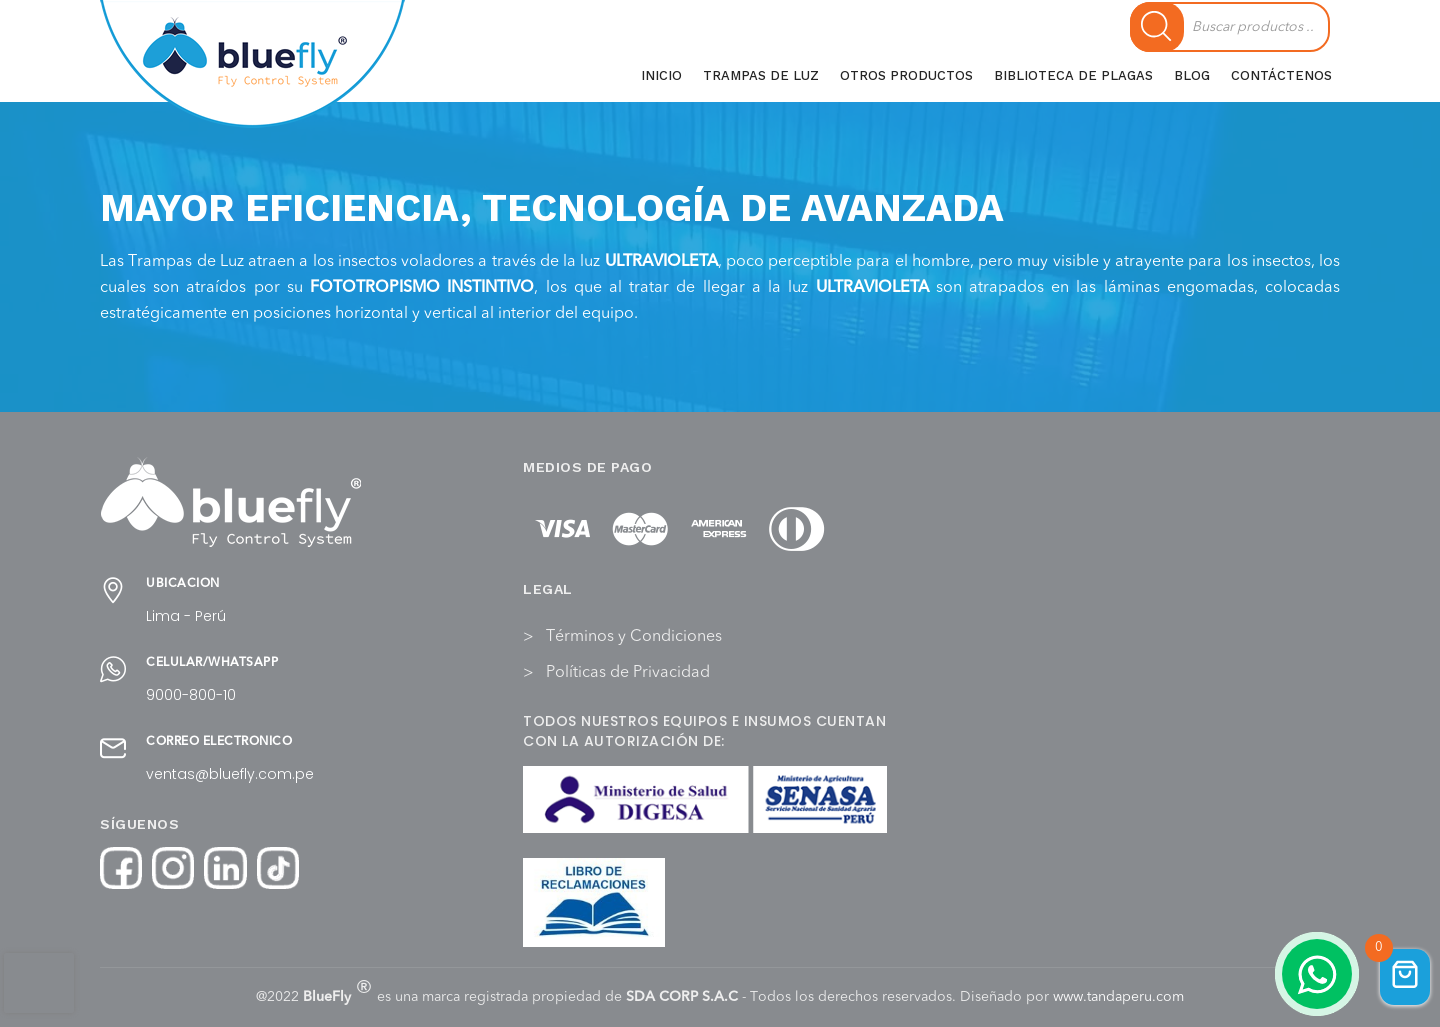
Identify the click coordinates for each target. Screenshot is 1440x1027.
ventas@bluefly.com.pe (230, 774)
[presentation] (39, 983)
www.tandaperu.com (1118, 997)
